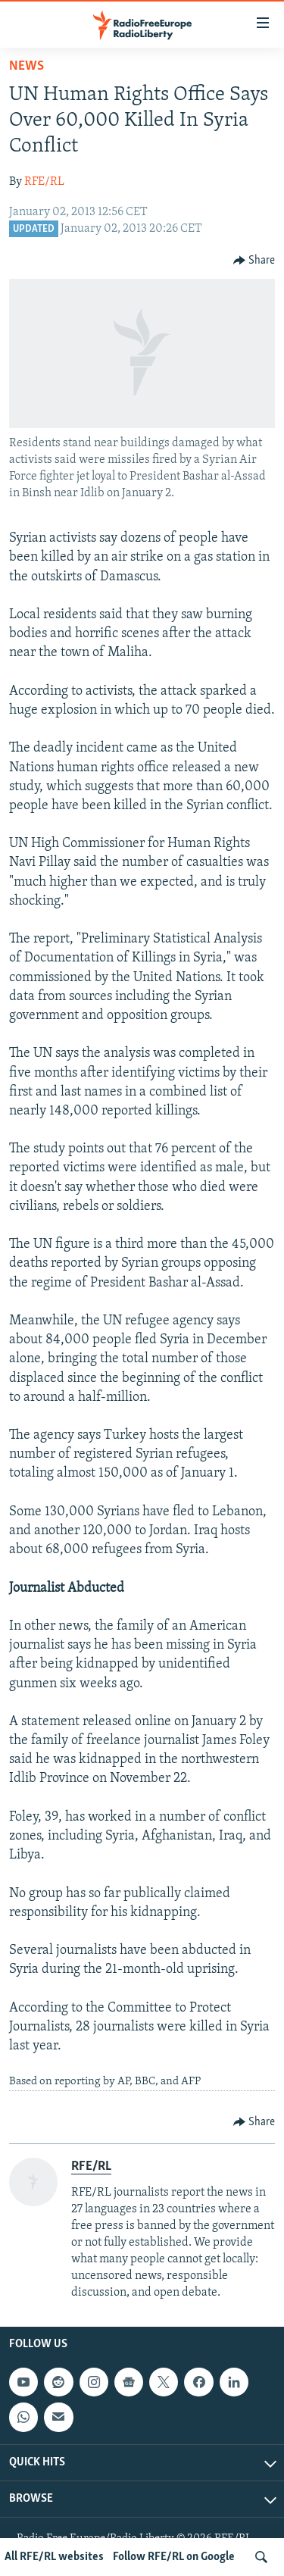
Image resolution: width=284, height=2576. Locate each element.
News (26, 66)
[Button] (254, 260)
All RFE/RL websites (54, 2557)
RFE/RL (44, 182)
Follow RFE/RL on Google (174, 2557)
